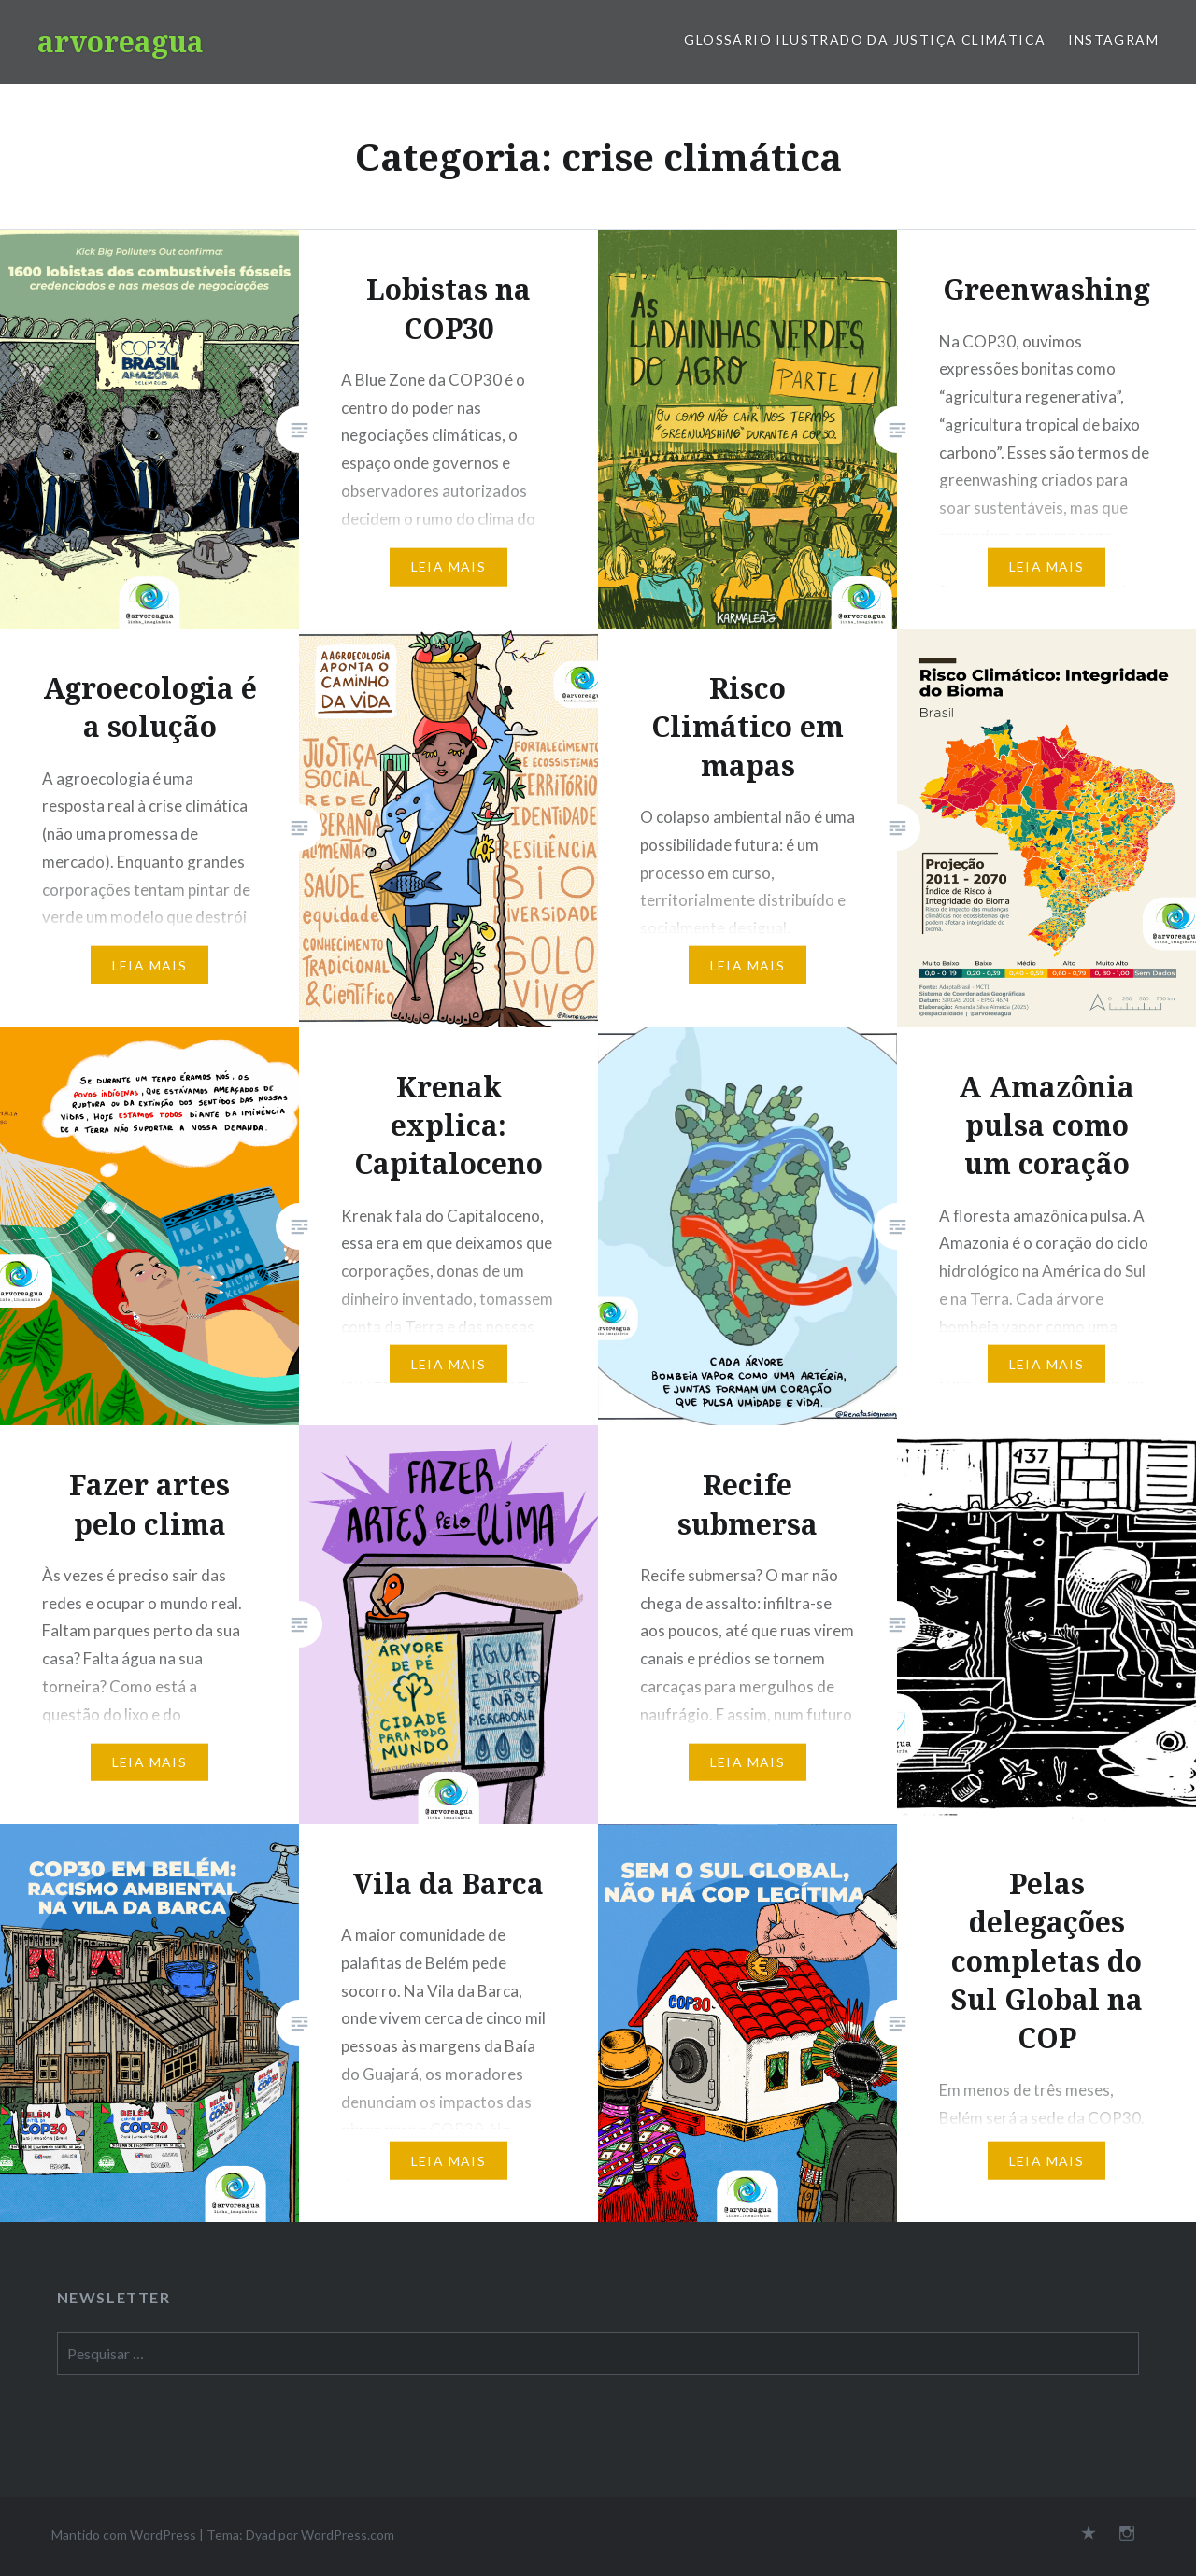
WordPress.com (347, 2534)
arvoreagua (120, 41)
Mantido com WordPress (123, 2534)
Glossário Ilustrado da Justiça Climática (865, 40)
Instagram (1113, 40)
